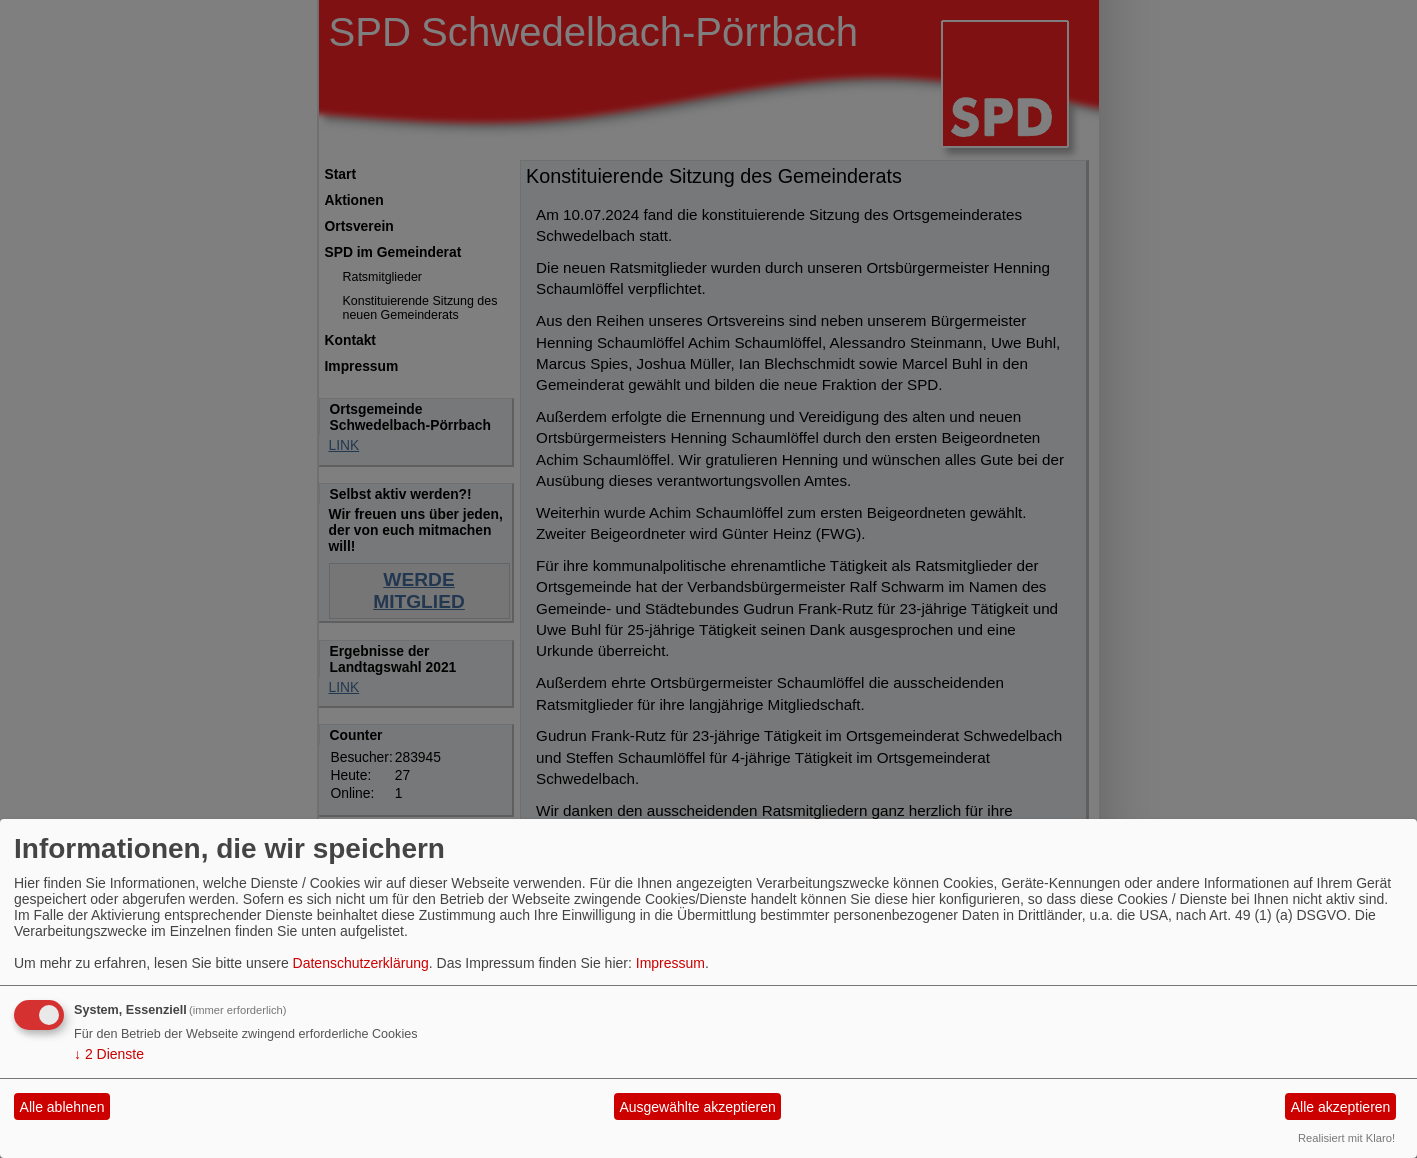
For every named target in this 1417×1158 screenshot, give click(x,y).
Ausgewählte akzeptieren (697, 1107)
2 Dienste (109, 1054)
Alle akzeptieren (1341, 1107)
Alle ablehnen (62, 1107)
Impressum (670, 963)
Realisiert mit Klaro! (1346, 1138)
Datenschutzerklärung (361, 963)
